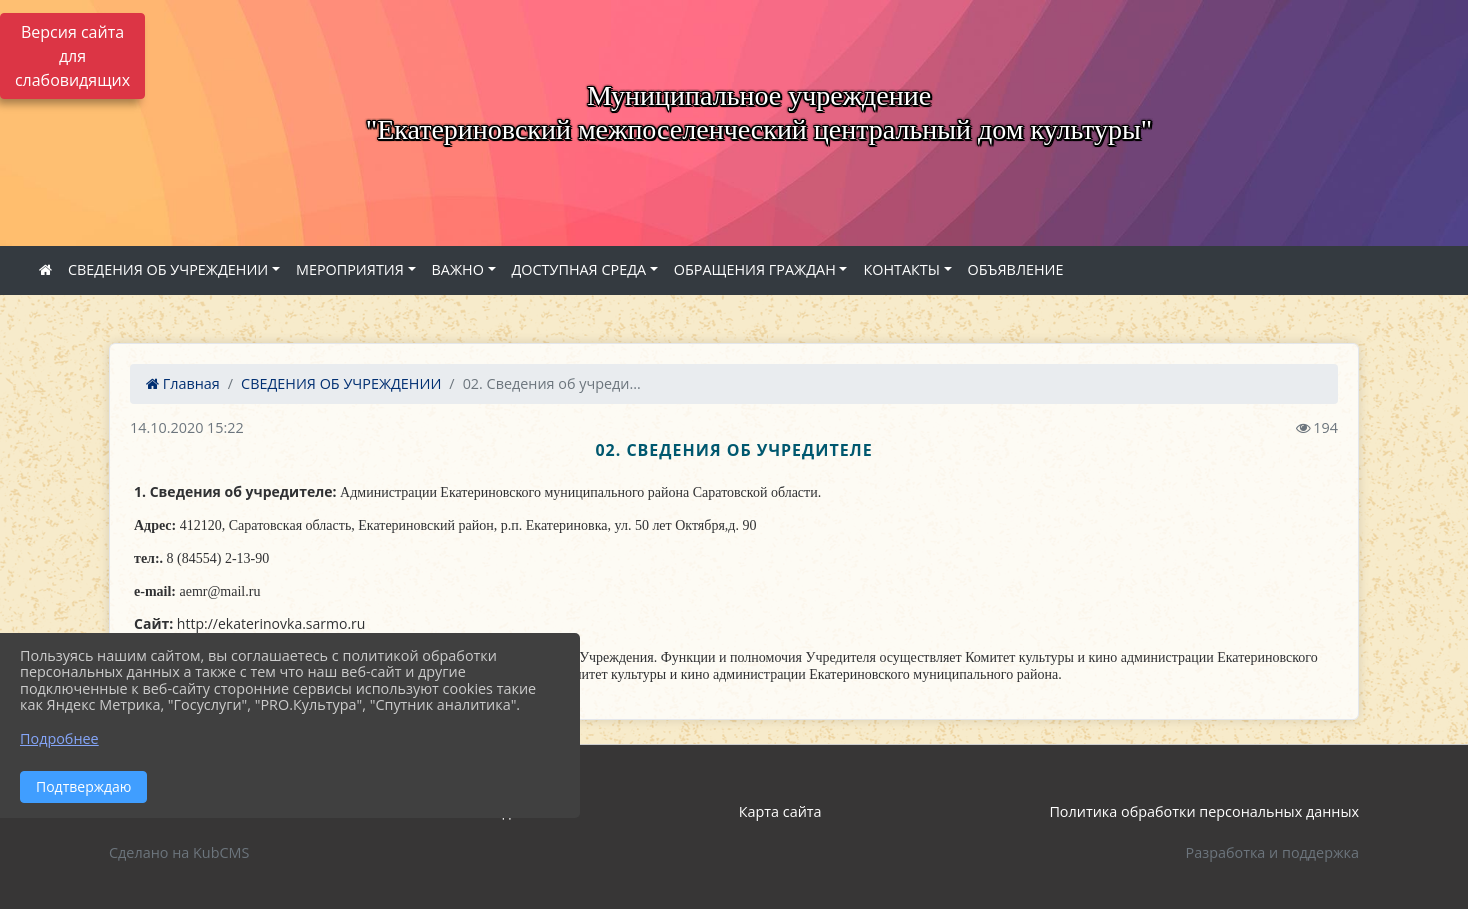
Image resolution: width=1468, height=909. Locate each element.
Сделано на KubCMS (179, 852)
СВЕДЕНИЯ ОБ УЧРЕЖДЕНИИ (168, 269)
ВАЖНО (458, 269)
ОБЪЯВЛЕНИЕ (1016, 269)
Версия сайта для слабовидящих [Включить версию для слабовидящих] (72, 56)
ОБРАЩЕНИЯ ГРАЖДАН (755, 269)
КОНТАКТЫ (901, 269)
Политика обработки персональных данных (1204, 811)
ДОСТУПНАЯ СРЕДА (579, 269)
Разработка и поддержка (1272, 852)
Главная (183, 383)
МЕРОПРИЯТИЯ (350, 269)
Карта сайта (780, 811)
